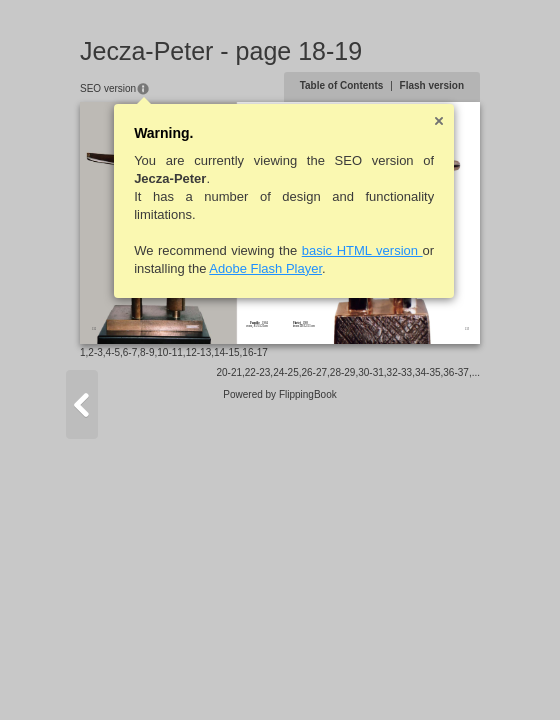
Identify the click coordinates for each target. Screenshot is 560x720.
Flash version (432, 85)
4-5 (113, 352)
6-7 (130, 352)
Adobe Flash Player (265, 268)
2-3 (95, 352)
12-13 (199, 352)
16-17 (255, 352)
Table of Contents (342, 85)
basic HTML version (362, 250)
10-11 (170, 352)
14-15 (227, 352)
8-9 (147, 352)
